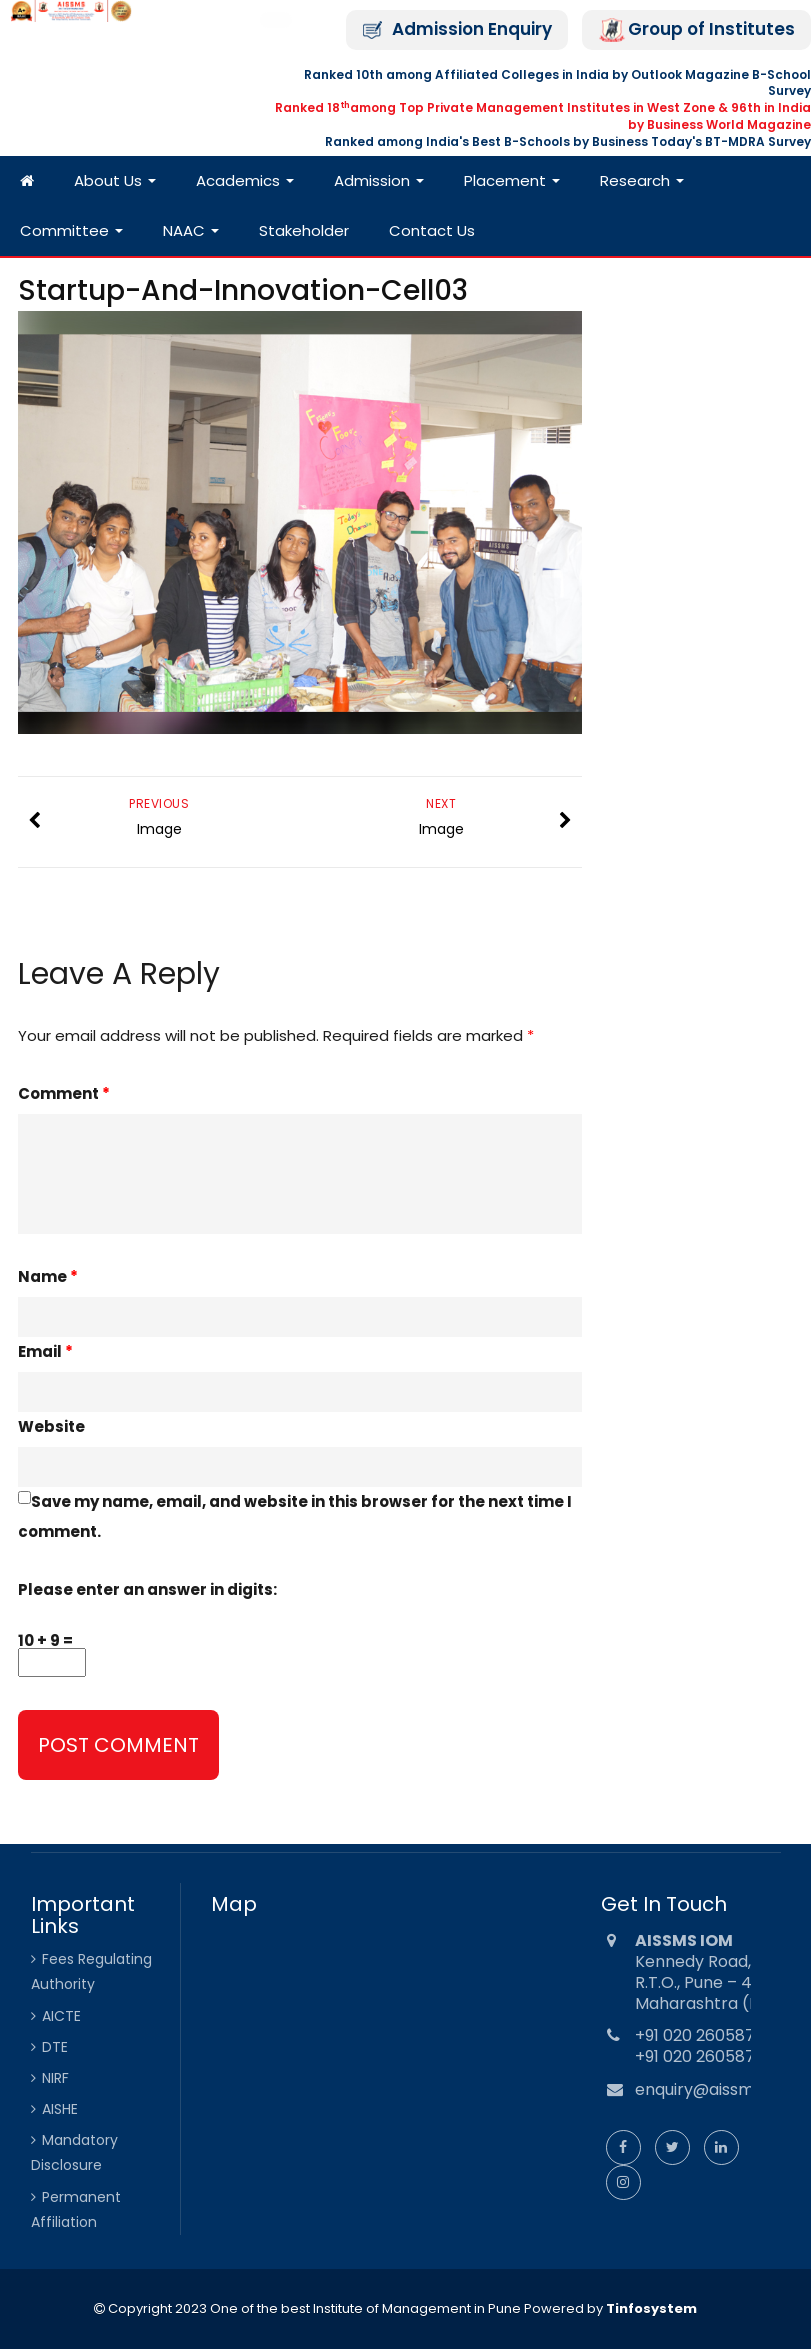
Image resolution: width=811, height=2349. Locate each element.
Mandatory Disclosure (74, 2152)
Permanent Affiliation (76, 2209)
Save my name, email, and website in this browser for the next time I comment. (295, 1516)
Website (51, 1426)
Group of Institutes (711, 29)
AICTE (61, 2016)
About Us (115, 180)
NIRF (55, 2078)
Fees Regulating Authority (91, 1971)
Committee (71, 230)
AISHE (60, 2109)
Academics (245, 180)
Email (45, 1351)
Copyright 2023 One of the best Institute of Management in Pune (313, 2308)
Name (48, 1276)
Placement (512, 180)
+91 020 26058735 (704, 2056)
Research (642, 180)
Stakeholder (304, 230)
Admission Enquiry (472, 29)
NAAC (191, 230)
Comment (64, 1093)
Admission (379, 180)
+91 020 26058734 (705, 2035)
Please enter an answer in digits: (147, 1589)
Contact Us (432, 230)
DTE (55, 2047)
